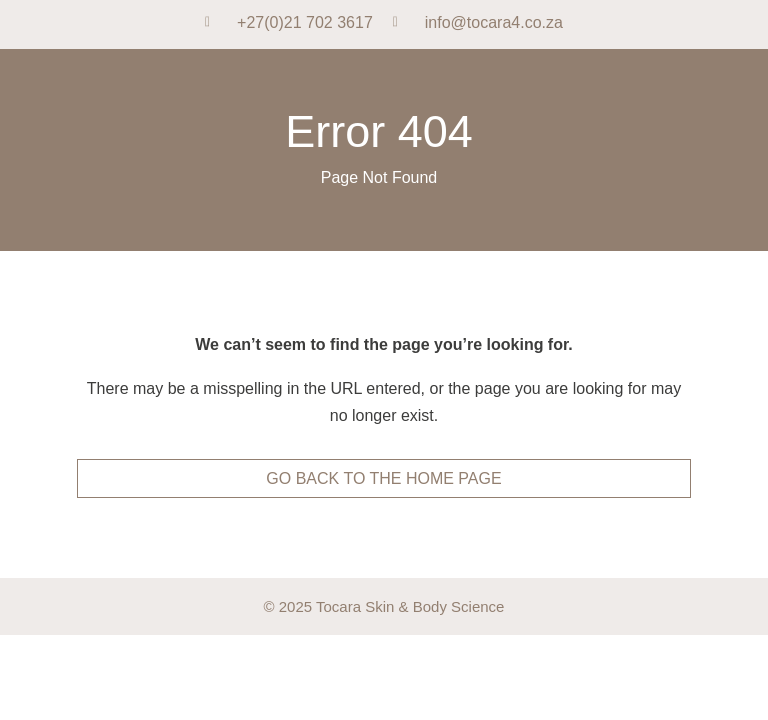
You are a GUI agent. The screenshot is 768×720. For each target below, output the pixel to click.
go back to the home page (383, 478)
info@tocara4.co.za (494, 22)
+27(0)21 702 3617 (305, 22)
